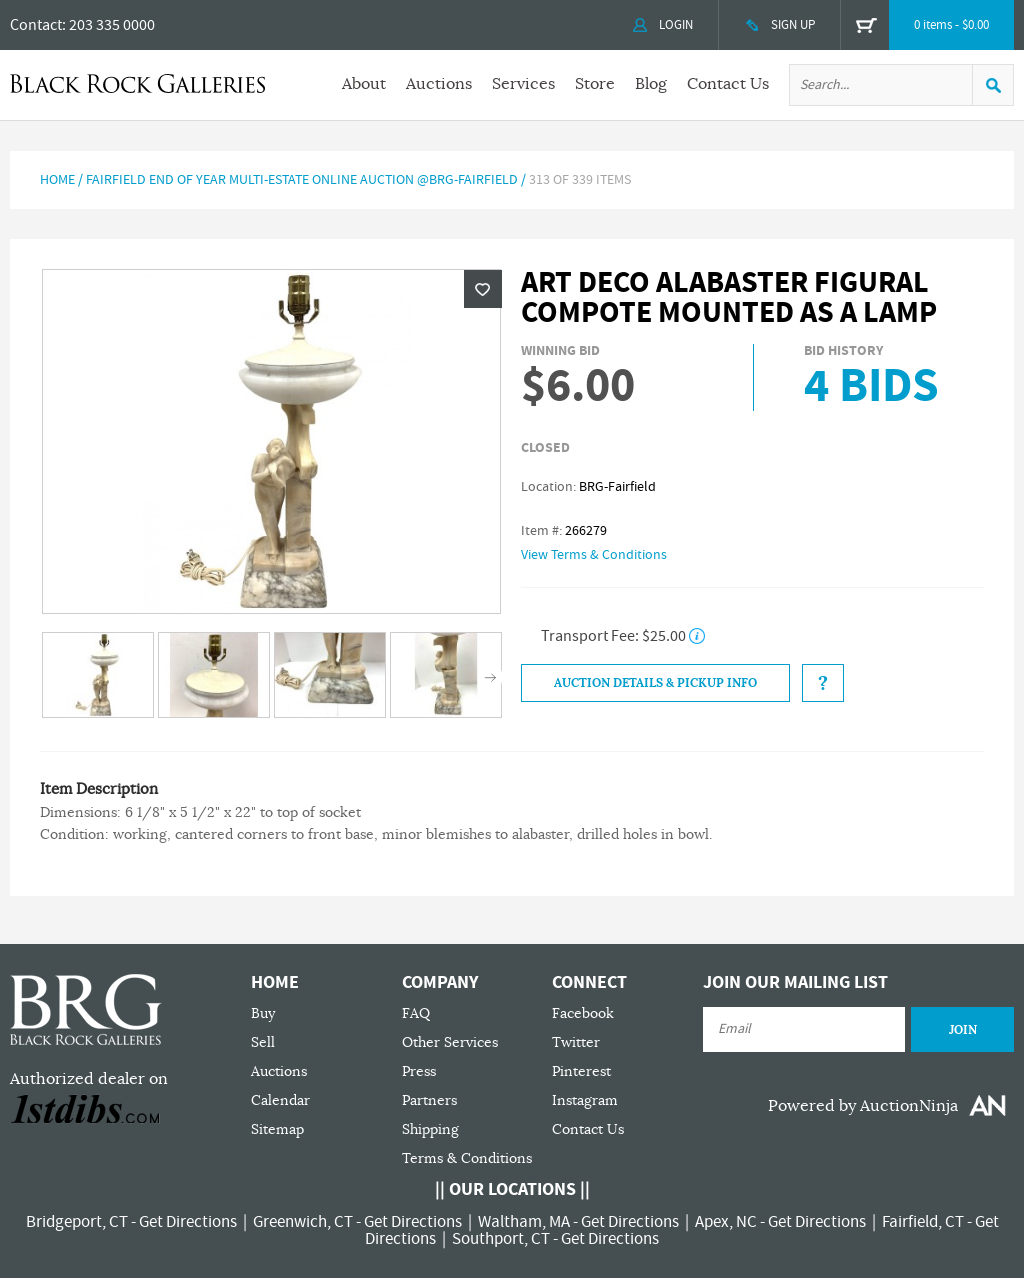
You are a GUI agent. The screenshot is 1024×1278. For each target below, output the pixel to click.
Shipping (430, 1129)
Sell (263, 1042)
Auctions (439, 84)
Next (490, 676)
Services (523, 84)
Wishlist (483, 289)
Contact (36, 25)
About (364, 84)
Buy (263, 1013)
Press (419, 1071)
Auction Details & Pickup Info (655, 683)
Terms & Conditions (467, 1158)
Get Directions (188, 1222)
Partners (429, 1100)
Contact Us (728, 84)
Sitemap (277, 1129)
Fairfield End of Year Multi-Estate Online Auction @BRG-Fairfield (302, 180)
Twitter (576, 1042)
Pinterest (581, 1071)
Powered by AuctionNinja (863, 1106)
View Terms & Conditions (594, 555)
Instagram (585, 1100)
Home (57, 180)
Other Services (450, 1042)
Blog (651, 84)
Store (595, 84)
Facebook (583, 1013)
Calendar (280, 1100)
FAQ (416, 1013)
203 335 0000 (112, 25)
